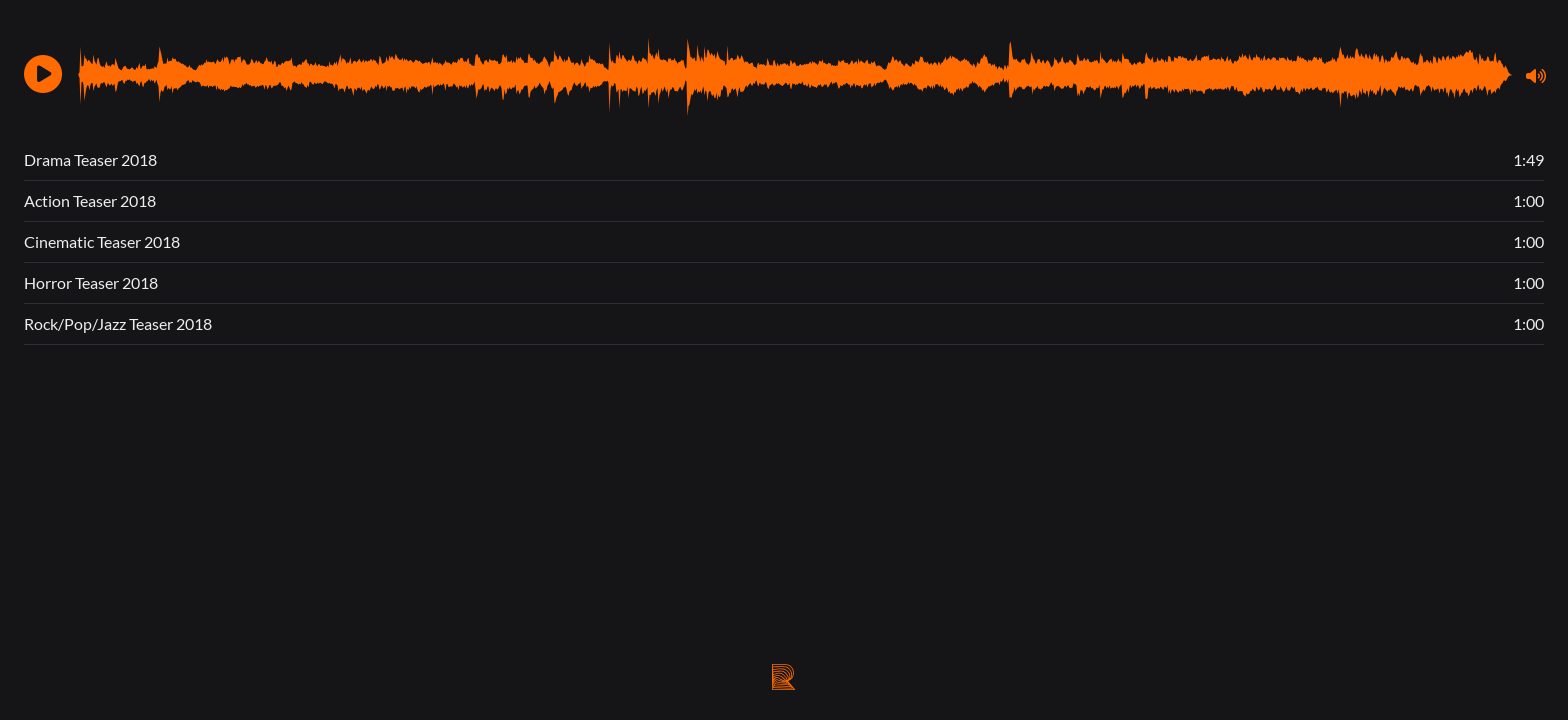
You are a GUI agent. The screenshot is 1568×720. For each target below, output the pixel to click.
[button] (43, 74)
